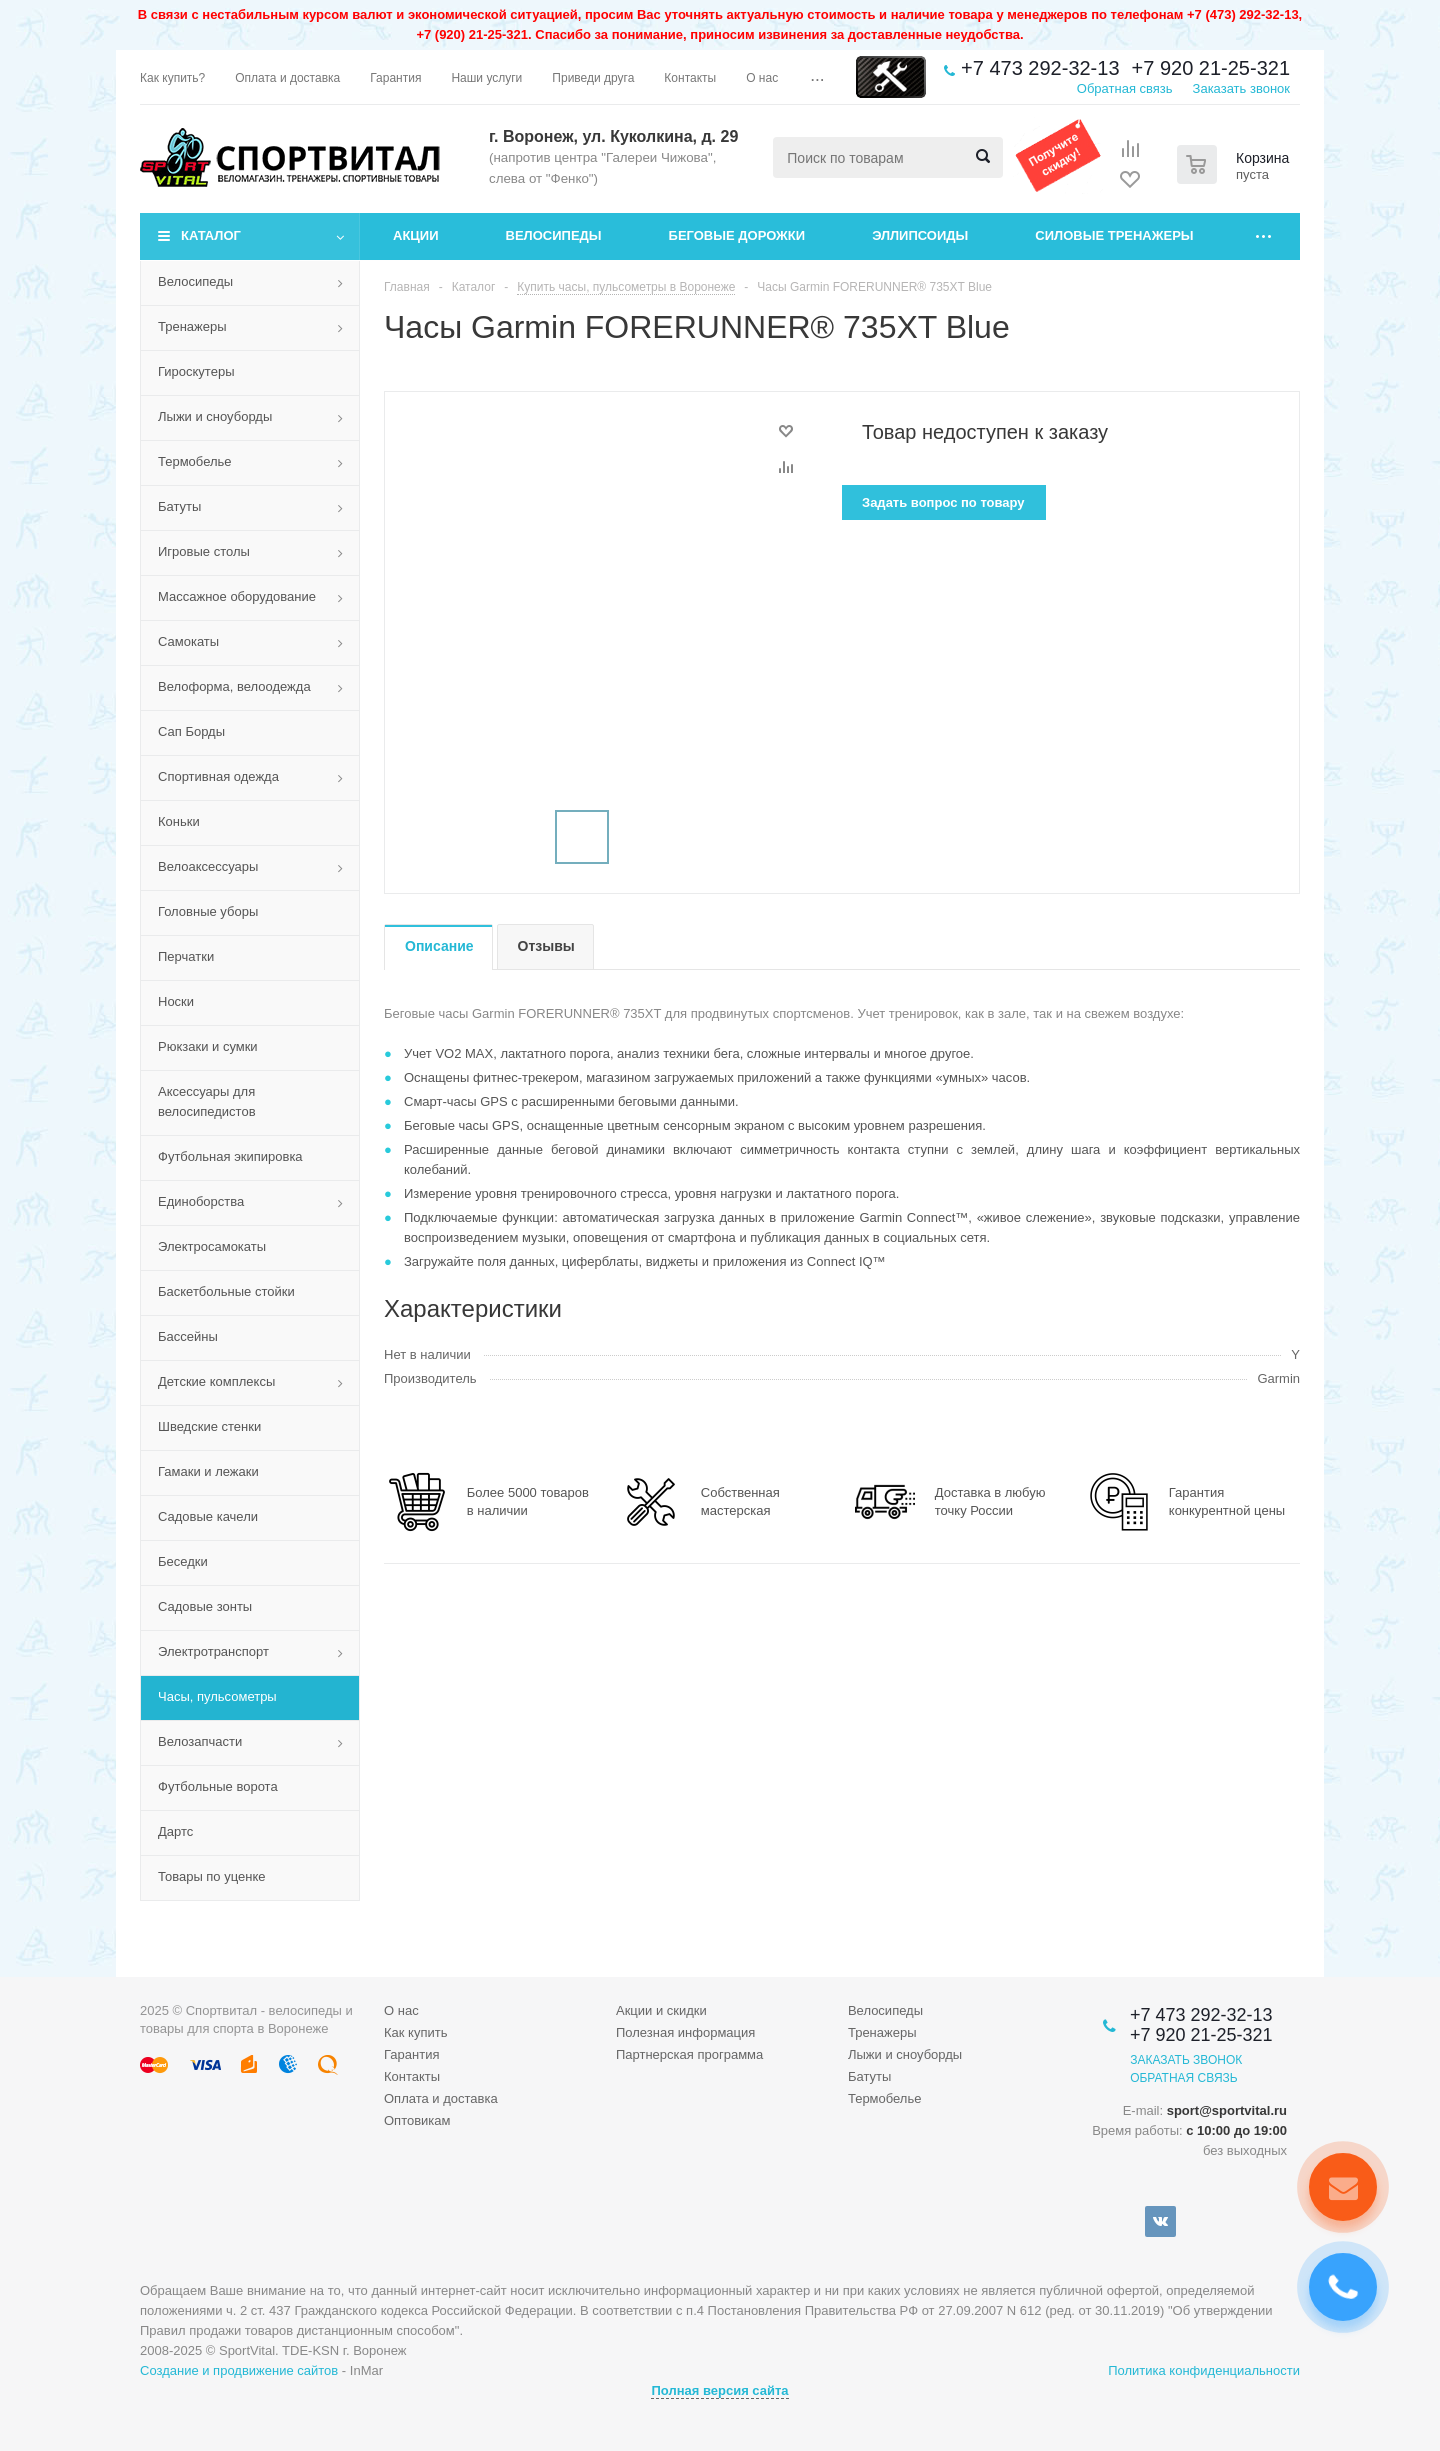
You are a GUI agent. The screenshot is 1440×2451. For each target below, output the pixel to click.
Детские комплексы (216, 1381)
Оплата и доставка (441, 2098)
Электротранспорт (213, 1651)
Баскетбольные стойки (226, 1291)
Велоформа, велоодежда (234, 686)
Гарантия (411, 2054)
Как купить (415, 2032)
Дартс (175, 1831)
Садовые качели (208, 1516)
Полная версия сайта (719, 2390)
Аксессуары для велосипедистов (207, 1101)
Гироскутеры (196, 371)
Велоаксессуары (208, 866)
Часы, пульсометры (217, 1696)
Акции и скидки (661, 2010)
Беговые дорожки (737, 235)
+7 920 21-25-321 (1211, 68)
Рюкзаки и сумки (208, 1046)
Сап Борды (191, 731)
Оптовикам (417, 2120)
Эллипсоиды (920, 235)
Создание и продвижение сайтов (239, 2370)
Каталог (211, 235)
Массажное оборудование (237, 596)
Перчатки (186, 956)
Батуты (179, 506)
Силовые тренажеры (1114, 235)
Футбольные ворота (218, 1786)
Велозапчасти (200, 1741)
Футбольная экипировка (230, 1156)
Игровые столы (204, 551)
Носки (176, 1001)
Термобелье (195, 461)
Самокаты (188, 641)
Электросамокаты (212, 1246)
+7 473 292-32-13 (1040, 68)
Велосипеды (554, 235)
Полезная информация (685, 2032)
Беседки (183, 1561)
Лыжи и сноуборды (215, 416)
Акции (416, 235)
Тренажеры (192, 326)
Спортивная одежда (218, 776)
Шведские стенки (209, 1426)
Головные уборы (208, 911)
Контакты (412, 2076)
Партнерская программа (689, 2054)
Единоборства (201, 1201)
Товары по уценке (212, 1876)
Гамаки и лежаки (208, 1471)
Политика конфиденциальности (1204, 2370)
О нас (401, 2010)
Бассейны (188, 1336)
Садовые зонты (205, 1606)
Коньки (179, 821)
